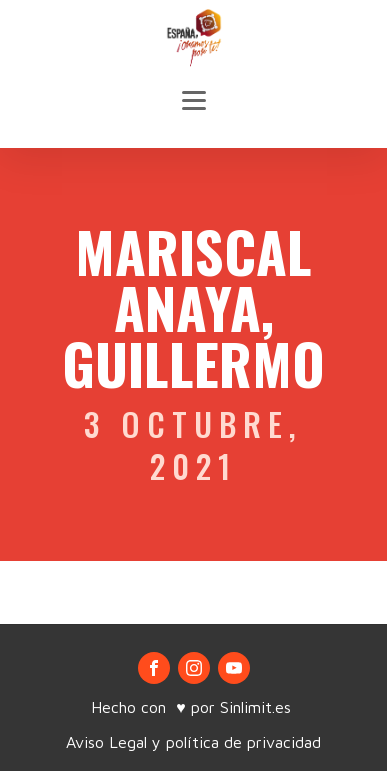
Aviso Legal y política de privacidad (193, 742)
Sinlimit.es (258, 707)
